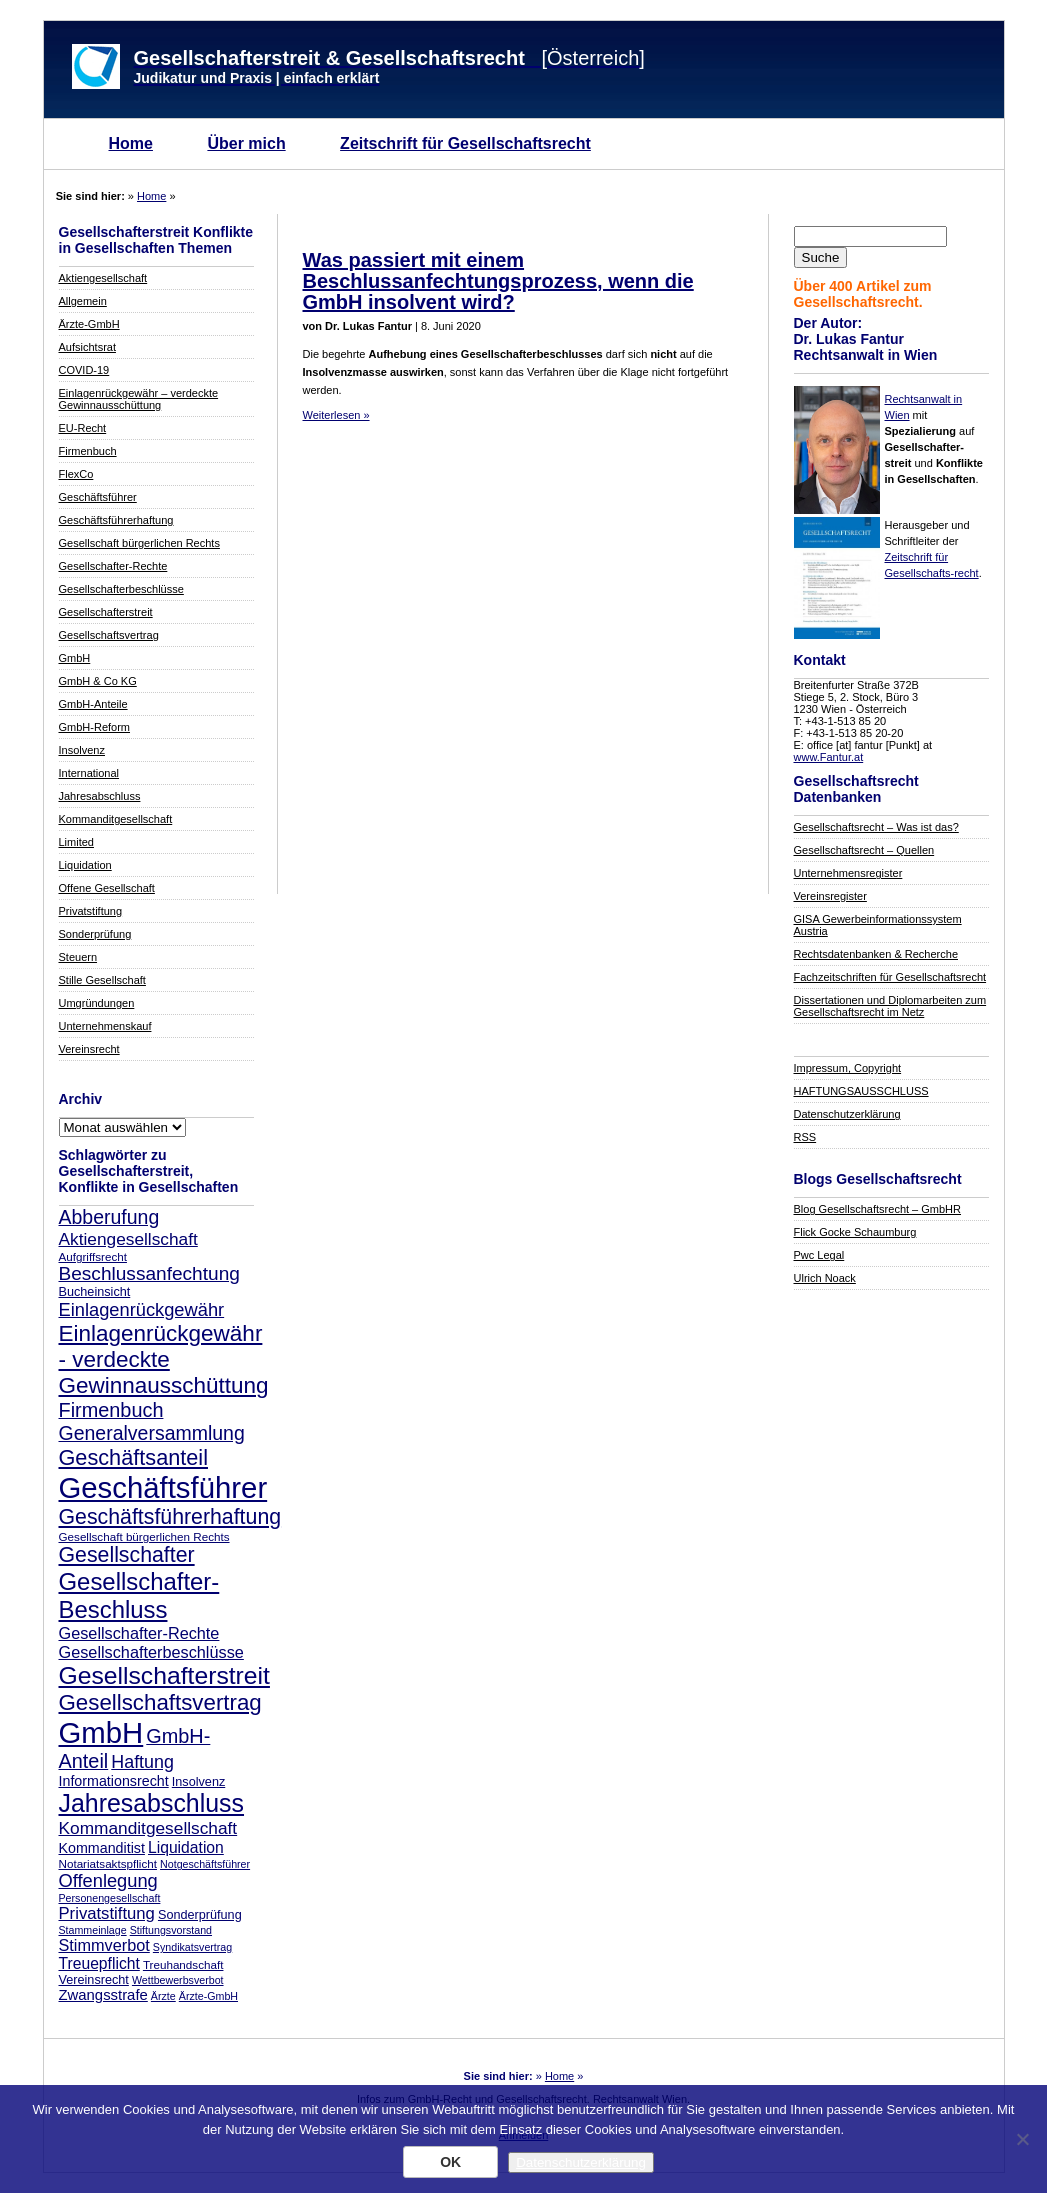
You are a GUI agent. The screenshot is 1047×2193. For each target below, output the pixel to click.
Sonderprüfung (95, 934)
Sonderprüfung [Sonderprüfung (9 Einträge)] (200, 1915)
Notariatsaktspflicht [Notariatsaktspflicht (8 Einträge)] (108, 1863)
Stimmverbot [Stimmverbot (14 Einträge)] (104, 1945)
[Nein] (1022, 2139)
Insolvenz (82, 750)
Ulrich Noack (825, 1278)
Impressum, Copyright (848, 1068)
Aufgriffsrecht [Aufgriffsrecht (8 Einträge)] (93, 1256)
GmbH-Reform (95, 727)
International (89, 773)
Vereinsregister (830, 896)
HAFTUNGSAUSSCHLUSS (861, 1091)
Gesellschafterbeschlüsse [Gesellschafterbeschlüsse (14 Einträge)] (151, 1652)
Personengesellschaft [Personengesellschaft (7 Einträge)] (110, 1898)
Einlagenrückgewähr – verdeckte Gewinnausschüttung (139, 399)
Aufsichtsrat (87, 347)
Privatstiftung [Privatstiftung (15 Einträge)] (107, 1913)
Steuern (78, 957)
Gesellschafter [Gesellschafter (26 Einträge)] (127, 1555)
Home (131, 143)
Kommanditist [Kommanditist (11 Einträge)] (102, 1848)
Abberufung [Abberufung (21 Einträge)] (109, 1217)
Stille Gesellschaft (102, 980)
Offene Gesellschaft (107, 888)
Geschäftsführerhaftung (116, 520)
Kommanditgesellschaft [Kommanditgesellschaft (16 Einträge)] (148, 1828)
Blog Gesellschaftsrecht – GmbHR (878, 1209)
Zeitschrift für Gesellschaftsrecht (465, 143)
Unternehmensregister (848, 873)
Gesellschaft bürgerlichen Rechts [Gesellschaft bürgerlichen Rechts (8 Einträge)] (144, 1536)
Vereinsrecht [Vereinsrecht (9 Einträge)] (94, 1980)
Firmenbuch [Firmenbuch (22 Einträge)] (111, 1410)
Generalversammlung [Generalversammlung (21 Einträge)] (152, 1433)
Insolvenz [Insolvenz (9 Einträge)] (198, 1782)
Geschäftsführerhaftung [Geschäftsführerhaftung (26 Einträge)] (170, 1517)
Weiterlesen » (336, 415)
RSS (805, 1137)
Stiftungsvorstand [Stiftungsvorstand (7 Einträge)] (171, 1930)
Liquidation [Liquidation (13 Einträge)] (186, 1847)
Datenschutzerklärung (847, 1114)
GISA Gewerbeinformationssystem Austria (878, 925)
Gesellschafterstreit (106, 612)
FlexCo (76, 474)
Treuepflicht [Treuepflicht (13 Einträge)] (99, 1963)
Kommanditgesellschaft (116, 819)
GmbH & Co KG (98, 681)
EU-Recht (83, 428)
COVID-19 (84, 370)
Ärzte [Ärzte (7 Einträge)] (163, 1996)
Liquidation (85, 865)
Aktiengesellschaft (103, 278)
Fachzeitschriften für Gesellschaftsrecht (890, 977)
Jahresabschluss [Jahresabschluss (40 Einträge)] (152, 1803)
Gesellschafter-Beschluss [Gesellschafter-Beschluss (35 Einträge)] (139, 1595)
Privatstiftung (91, 911)
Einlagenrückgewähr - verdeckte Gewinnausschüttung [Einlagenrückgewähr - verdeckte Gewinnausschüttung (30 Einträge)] (164, 1359)
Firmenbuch (88, 451)
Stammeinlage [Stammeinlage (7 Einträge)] (93, 1930)
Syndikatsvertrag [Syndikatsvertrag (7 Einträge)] (192, 1947)
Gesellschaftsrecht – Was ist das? (876, 827)
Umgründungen (97, 1003)
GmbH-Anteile (93, 704)
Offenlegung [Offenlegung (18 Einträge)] (108, 1880)
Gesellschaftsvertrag (109, 635)
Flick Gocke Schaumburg (855, 1232)
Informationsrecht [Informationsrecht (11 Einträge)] (114, 1781)
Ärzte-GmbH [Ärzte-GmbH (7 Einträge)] (208, 1996)
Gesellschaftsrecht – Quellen (864, 850)
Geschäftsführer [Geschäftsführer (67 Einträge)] (163, 1487)
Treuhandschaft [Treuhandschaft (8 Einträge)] (183, 1964)
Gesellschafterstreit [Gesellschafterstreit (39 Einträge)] (164, 1675)
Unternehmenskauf (105, 1026)
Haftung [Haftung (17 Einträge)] (142, 1762)
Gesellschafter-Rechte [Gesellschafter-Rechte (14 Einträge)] (139, 1633)
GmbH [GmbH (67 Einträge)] (101, 1732)
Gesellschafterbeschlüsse (121, 589)
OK (450, 2162)
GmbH (75, 658)
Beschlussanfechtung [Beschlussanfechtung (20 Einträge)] (149, 1273)
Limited (76, 842)
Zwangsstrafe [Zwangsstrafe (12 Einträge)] (103, 1995)
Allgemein (83, 301)
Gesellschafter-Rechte (113, 566)
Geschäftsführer (98, 497)
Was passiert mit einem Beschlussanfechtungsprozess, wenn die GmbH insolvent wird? (498, 281)
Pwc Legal (819, 1255)
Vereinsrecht (89, 1049)
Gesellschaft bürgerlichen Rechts (139, 543)
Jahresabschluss (100, 796)
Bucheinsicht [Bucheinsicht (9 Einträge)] (95, 1292)
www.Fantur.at (829, 757)
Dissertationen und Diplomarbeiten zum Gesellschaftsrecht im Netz (890, 1006)
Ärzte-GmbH (89, 324)
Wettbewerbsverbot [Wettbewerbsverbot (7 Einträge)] (178, 1980)
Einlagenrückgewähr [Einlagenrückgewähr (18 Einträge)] (142, 1309)
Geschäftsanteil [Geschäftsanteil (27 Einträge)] (133, 1457)
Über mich (246, 143)
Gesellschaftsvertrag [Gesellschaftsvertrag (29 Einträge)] (160, 1702)
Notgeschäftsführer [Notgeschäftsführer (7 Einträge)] (205, 1864)
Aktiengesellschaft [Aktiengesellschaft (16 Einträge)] (128, 1239)
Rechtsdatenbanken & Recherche (876, 954)
